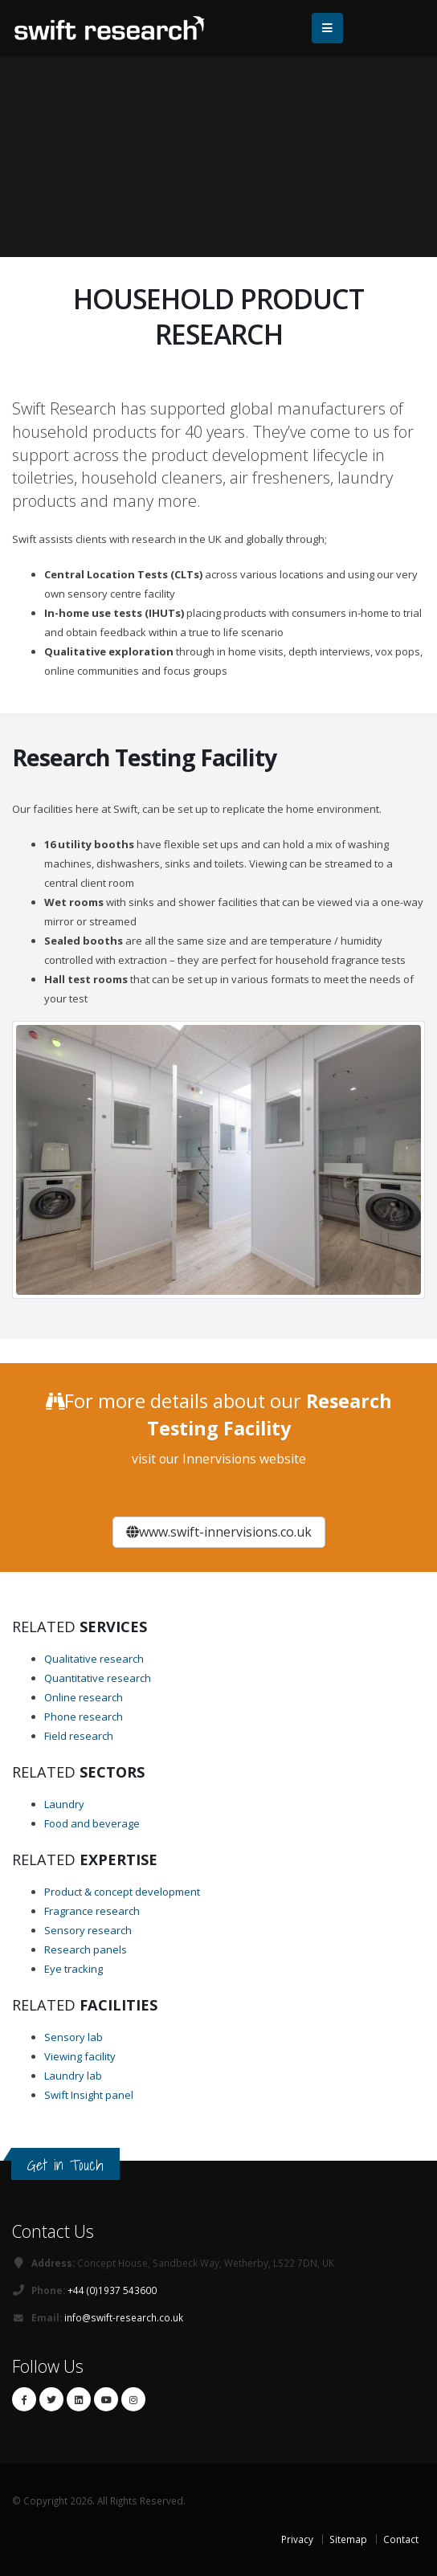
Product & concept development (122, 1891)
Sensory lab (73, 2037)
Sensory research (88, 1930)
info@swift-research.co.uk (123, 2317)
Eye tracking (73, 1969)
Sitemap (348, 2539)
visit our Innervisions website (219, 1459)
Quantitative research (97, 1678)
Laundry (64, 1804)
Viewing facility (80, 2056)
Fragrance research (92, 1911)
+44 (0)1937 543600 (112, 2290)
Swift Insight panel (88, 2095)
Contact (401, 2539)
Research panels (85, 1949)
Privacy (297, 2539)
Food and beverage (92, 1823)
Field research (78, 1736)
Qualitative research (94, 1658)
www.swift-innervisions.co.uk (219, 1532)
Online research (83, 1697)
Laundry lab (73, 2075)
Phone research (83, 1716)
